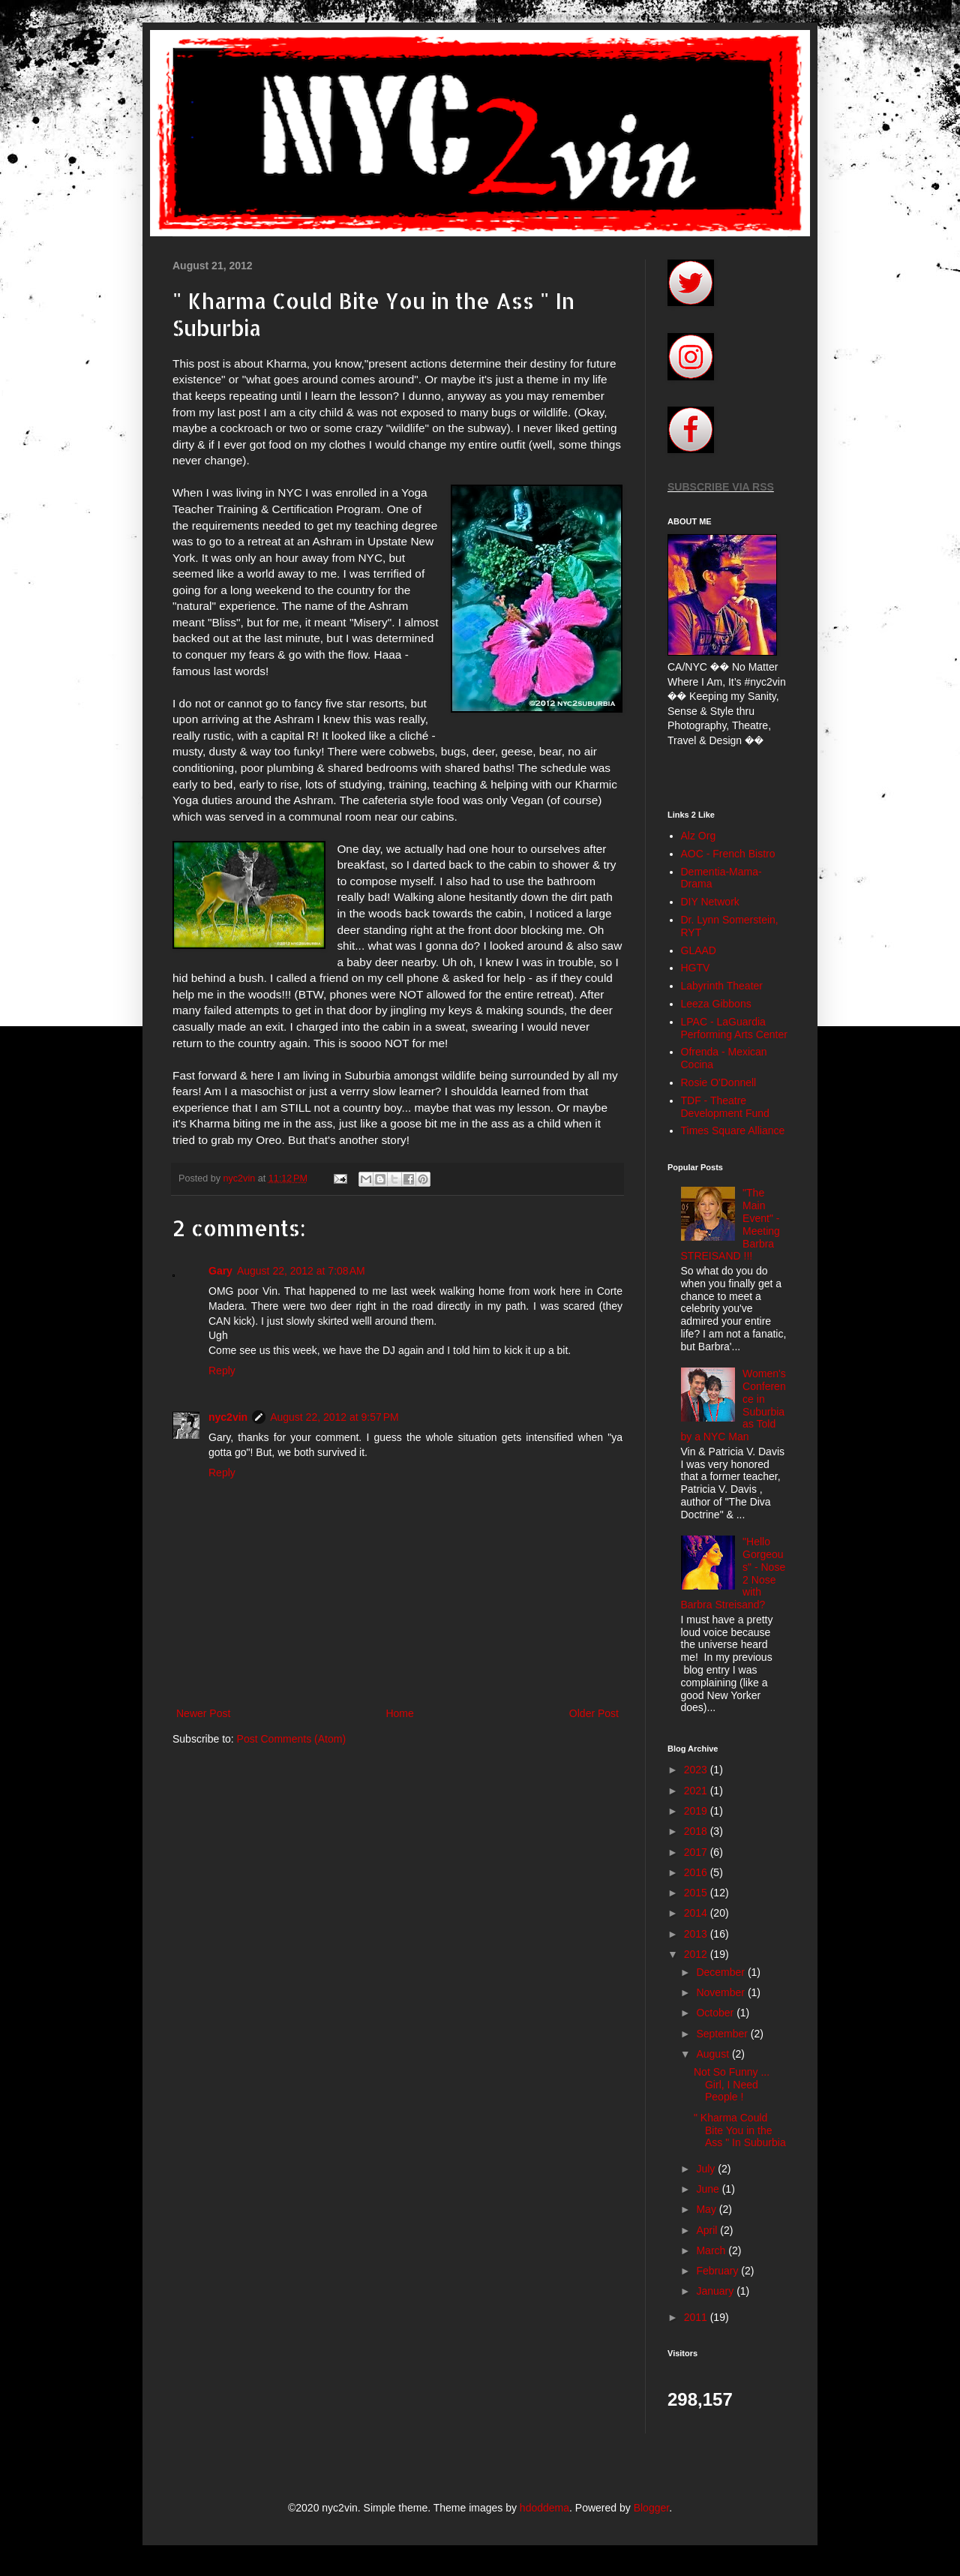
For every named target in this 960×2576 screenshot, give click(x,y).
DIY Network (710, 902)
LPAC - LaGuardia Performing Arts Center (734, 1028)
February (718, 2271)
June (709, 2189)
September (723, 2034)
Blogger (651, 2508)
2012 (697, 1954)
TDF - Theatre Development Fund (725, 1106)
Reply (222, 1371)
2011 (697, 2317)
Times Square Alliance (733, 1130)
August (713, 2054)
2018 (697, 1831)
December (721, 1972)
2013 (697, 1934)
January (716, 2291)
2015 (697, 1893)
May (707, 2209)
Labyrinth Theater (722, 986)
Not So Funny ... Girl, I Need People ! (732, 2084)
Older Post (594, 1713)
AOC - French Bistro (728, 854)
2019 (697, 1811)
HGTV (695, 968)
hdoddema (544, 2508)
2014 (697, 1913)
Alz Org (698, 836)
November (721, 1992)
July (707, 2169)
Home (399, 1713)
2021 (697, 1791)
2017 (697, 1852)
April (708, 2230)
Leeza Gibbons (716, 1004)
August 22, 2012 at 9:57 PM (334, 1417)
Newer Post (203, 1713)
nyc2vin (228, 1417)
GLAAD (698, 950)
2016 (697, 1872)
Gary (220, 1271)
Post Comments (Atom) (291, 1739)
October (716, 2013)
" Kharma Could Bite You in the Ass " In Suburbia (740, 2130)
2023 (697, 1770)
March (712, 2250)
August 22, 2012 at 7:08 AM (301, 1271)
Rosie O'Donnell (719, 1082)
